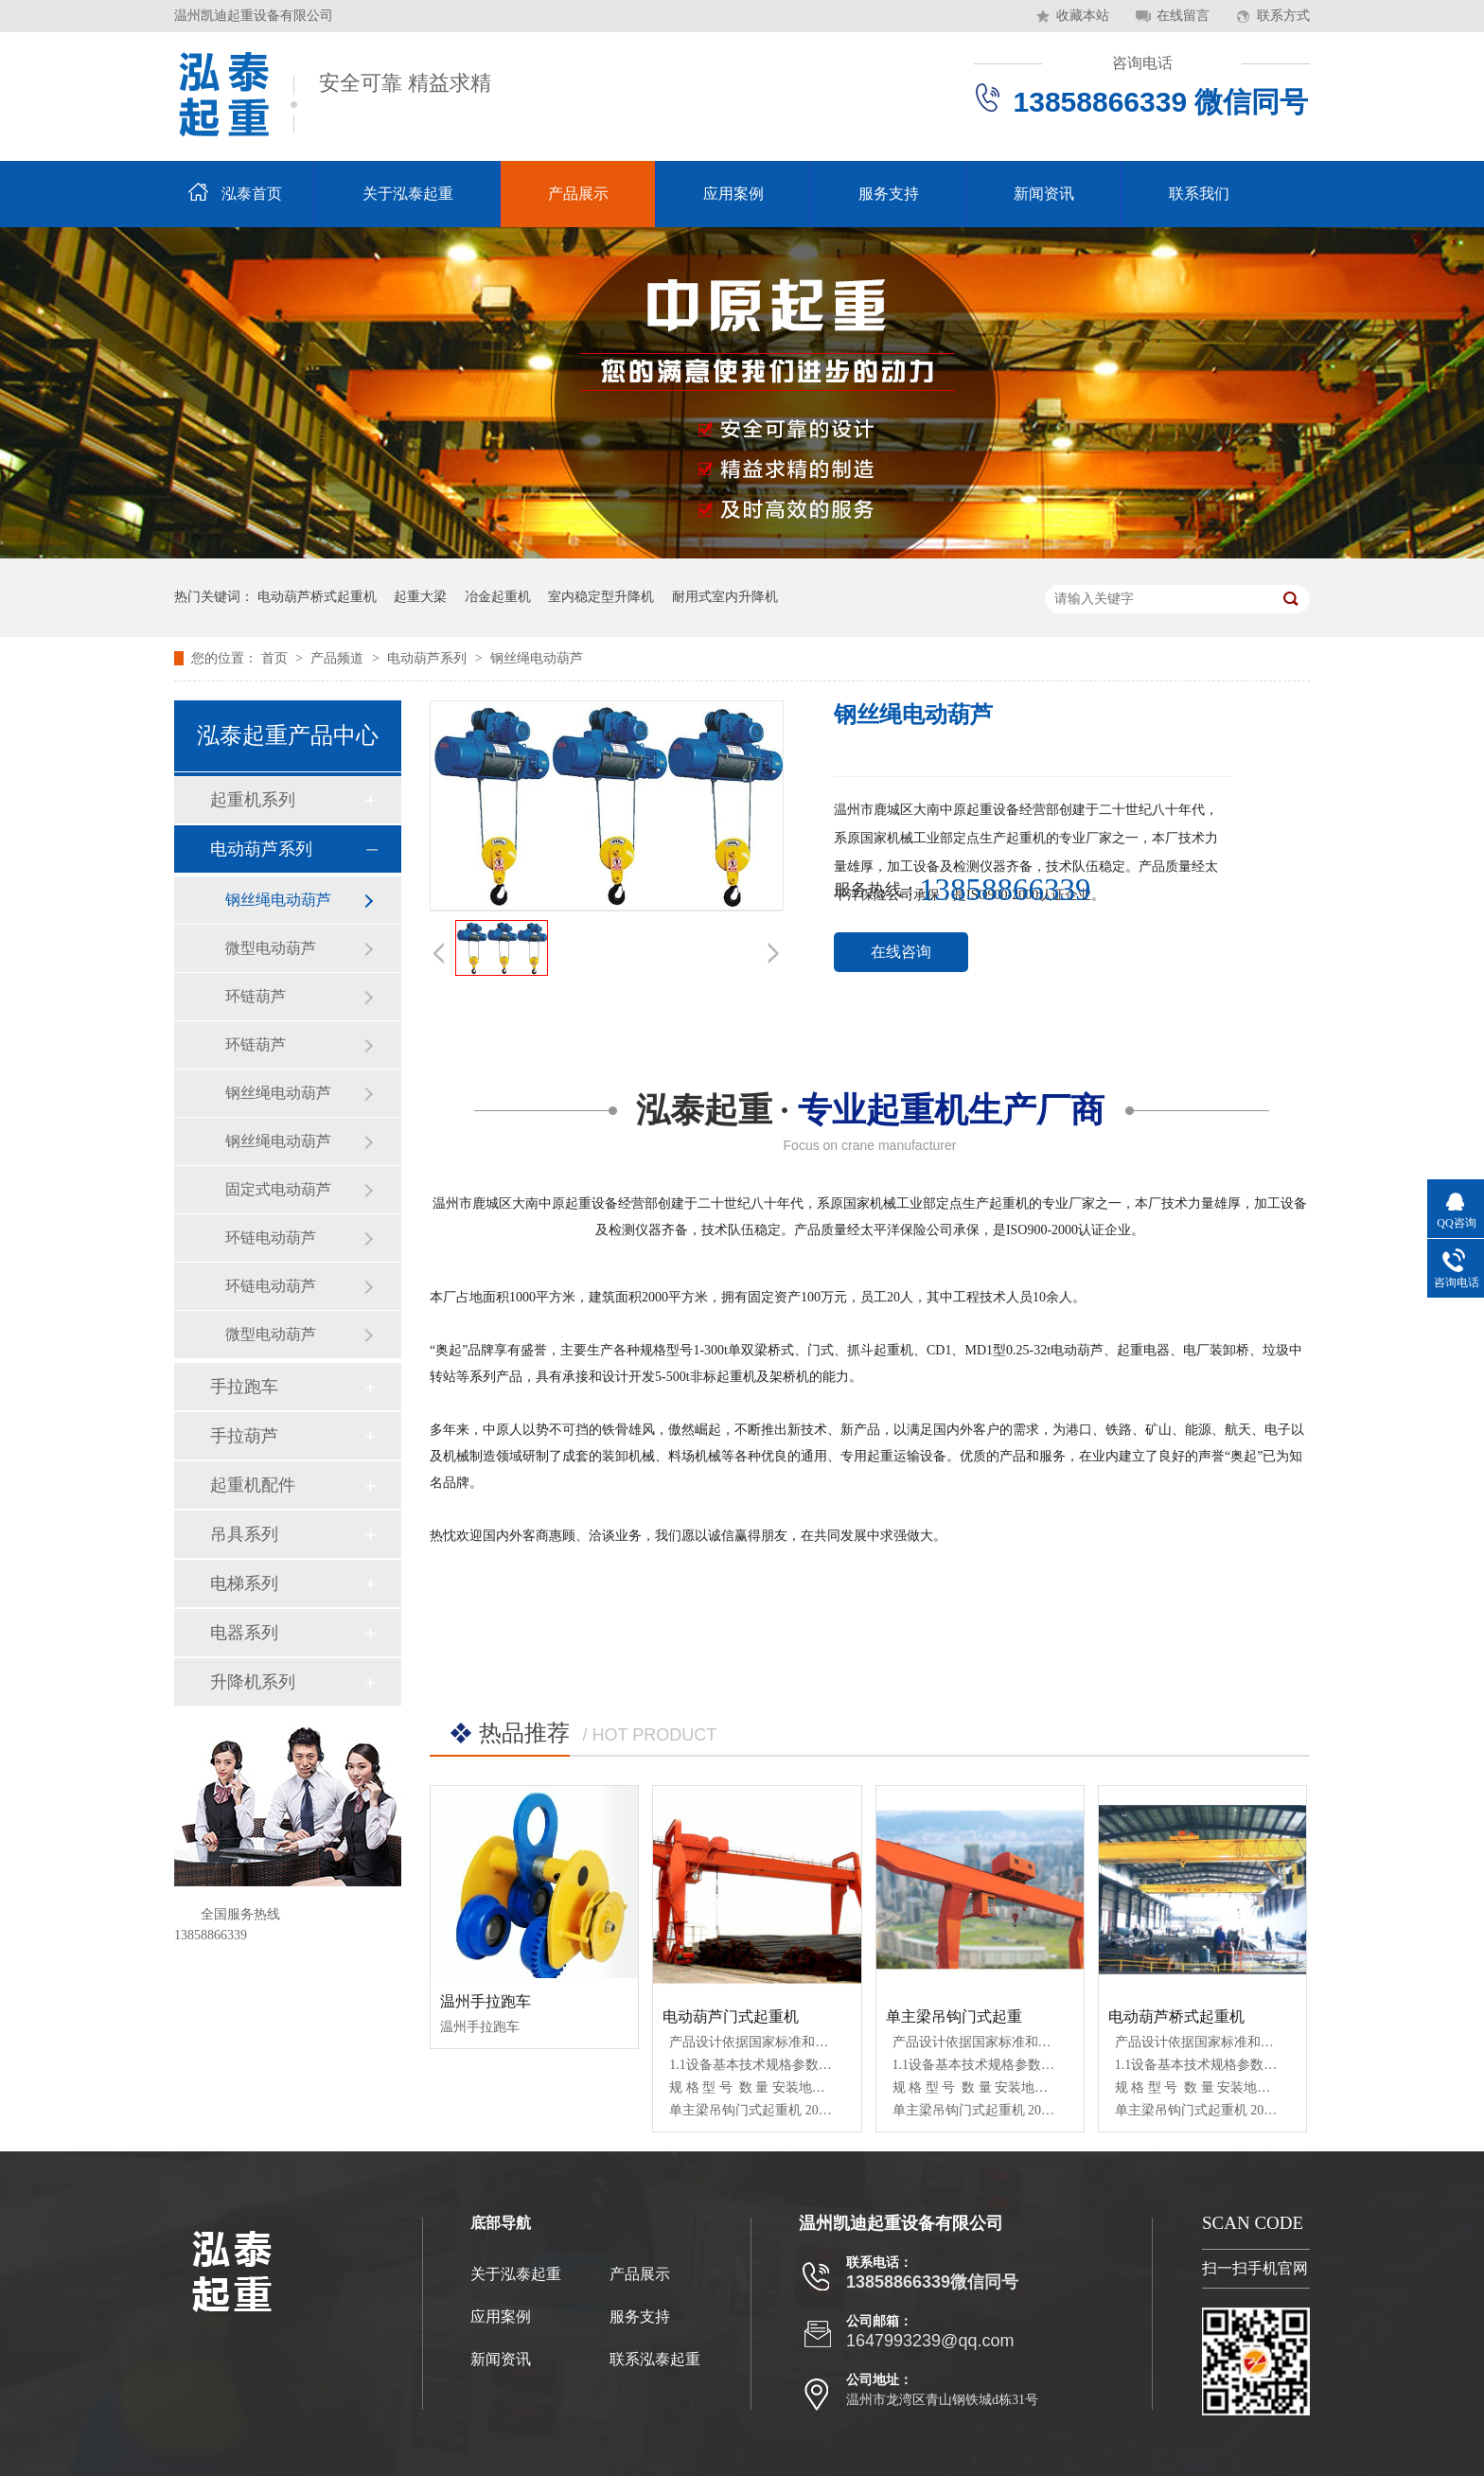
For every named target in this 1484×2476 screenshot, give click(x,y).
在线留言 (1183, 16)
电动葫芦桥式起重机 (317, 597)
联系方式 (1283, 16)
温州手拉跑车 (485, 2001)
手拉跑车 (244, 1386)
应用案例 (733, 194)
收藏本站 (1082, 16)
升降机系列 (252, 1681)
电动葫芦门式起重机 (730, 2016)
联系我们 (1199, 194)
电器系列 (244, 1632)
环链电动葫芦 (270, 1237)
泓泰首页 (251, 194)
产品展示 (578, 194)
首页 (276, 658)
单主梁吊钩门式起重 (954, 2016)
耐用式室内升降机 (725, 597)
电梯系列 (244, 1583)
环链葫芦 (255, 996)
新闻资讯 (1044, 194)
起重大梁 (420, 597)
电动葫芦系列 (428, 658)
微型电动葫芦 (270, 948)
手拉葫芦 (244, 1435)
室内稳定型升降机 (601, 597)
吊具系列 (244, 1534)
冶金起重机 (498, 597)
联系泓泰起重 (655, 2359)
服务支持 (888, 194)
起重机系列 (252, 799)
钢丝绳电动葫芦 (536, 658)
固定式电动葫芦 (278, 1189)
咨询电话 (1142, 63)
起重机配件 (252, 1485)
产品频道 (338, 658)
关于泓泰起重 (407, 194)
